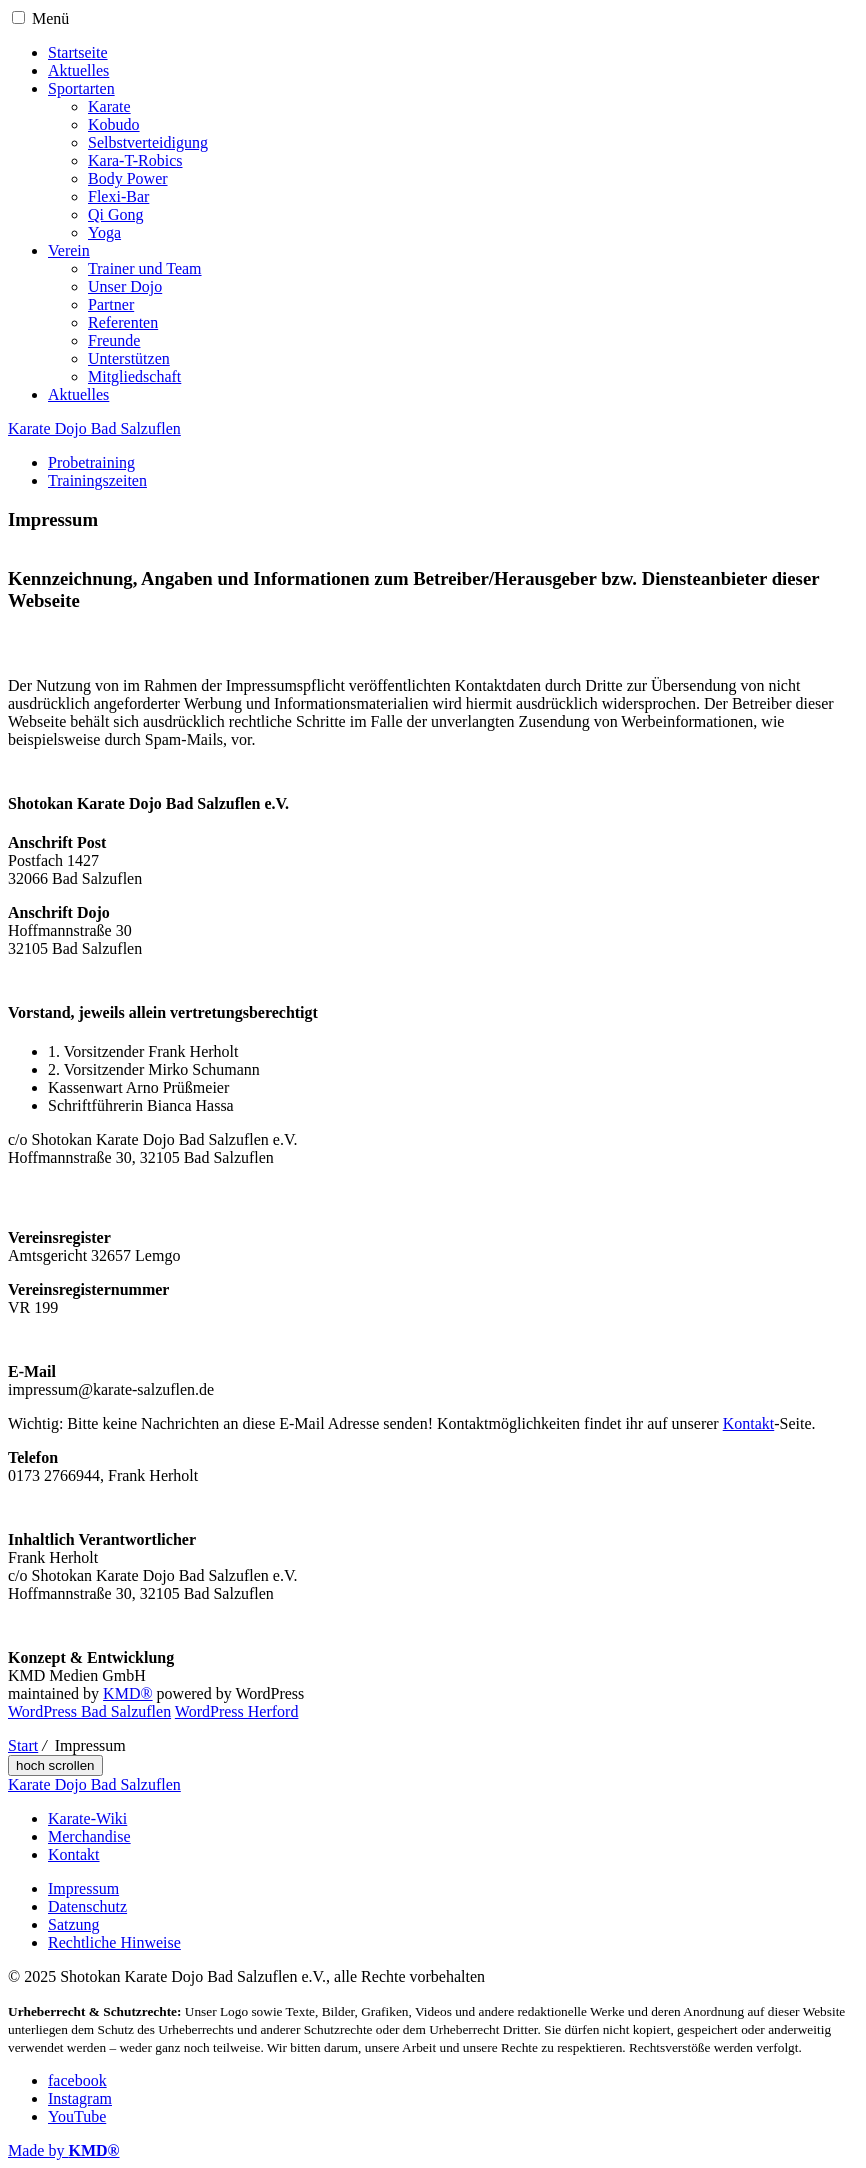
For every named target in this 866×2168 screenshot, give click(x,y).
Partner (111, 304)
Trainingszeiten (97, 480)
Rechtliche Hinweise (114, 1942)
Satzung (74, 1924)
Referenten (123, 322)
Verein (69, 250)
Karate (109, 106)
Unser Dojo (125, 286)
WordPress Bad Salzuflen (89, 1711)
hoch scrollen (55, 1765)
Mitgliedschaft (134, 376)
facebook (77, 2080)
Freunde (114, 340)
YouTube (77, 2116)
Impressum (83, 1888)
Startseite (78, 52)
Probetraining (91, 462)
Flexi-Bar (118, 196)
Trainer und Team (145, 268)
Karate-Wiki (87, 1818)
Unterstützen (129, 358)
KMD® (128, 1693)
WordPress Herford (237, 1711)
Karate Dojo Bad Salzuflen (94, 428)
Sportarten (81, 88)
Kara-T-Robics (135, 160)
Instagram (80, 2098)
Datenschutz (87, 1906)
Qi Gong (116, 214)
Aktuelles (78, 70)
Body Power (128, 178)
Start (23, 1745)
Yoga (104, 232)
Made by (64, 2150)
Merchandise (89, 1836)
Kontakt (749, 1423)
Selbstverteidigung (148, 142)
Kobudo (114, 124)
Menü (50, 18)
